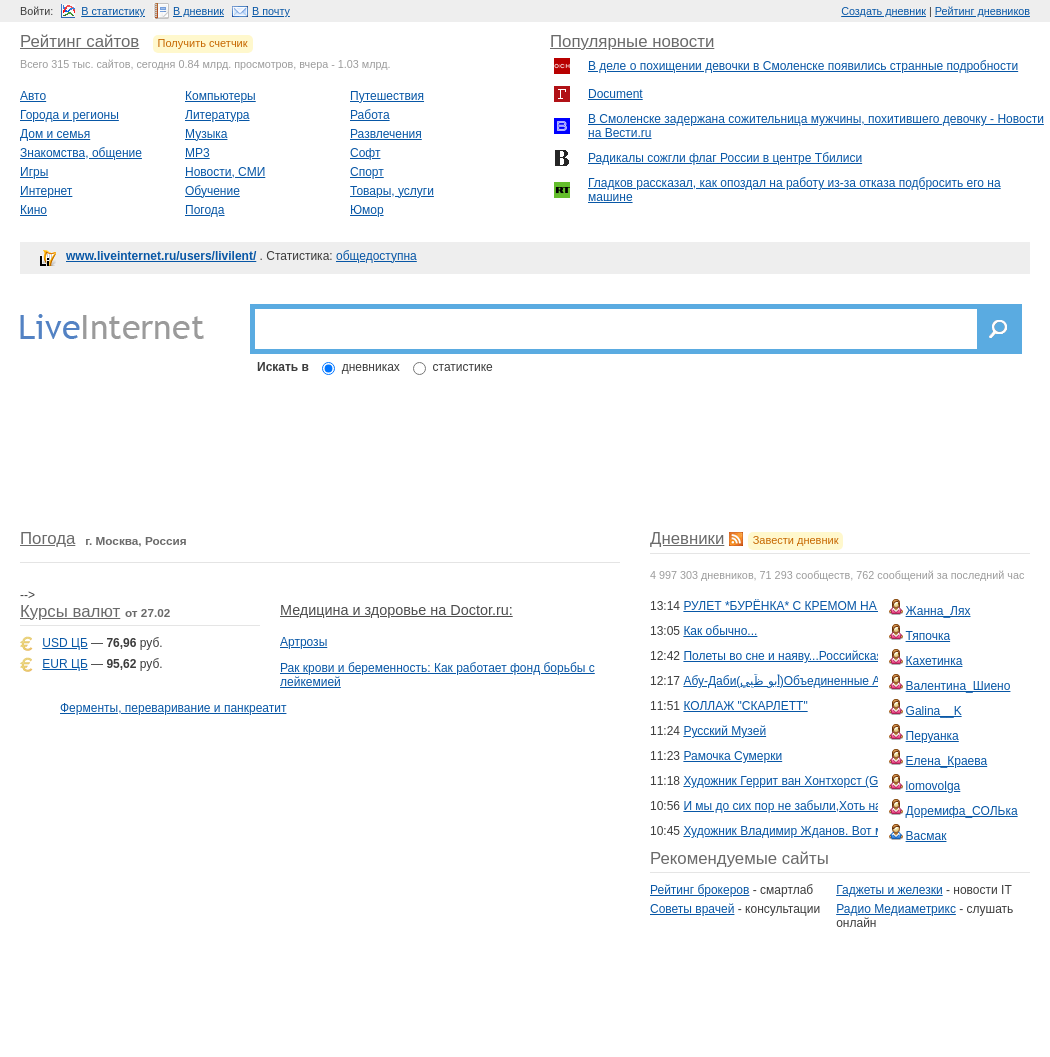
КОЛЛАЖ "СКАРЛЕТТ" (745, 706)
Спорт (367, 172)
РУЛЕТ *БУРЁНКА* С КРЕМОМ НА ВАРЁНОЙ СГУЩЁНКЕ (845, 606)
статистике (463, 367)
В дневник (198, 11)
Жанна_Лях (938, 611)
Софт (365, 153)
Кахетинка (934, 661)
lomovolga (933, 786)
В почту (271, 11)
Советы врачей (692, 909)
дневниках (371, 367)
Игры (34, 172)
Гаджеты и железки (889, 890)
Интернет (46, 191)
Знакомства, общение (81, 153)
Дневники (687, 538)
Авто (33, 96)
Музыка (206, 134)
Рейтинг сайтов (79, 41)
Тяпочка (928, 636)
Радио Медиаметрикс (896, 909)
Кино (33, 210)
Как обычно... (720, 631)
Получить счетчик (203, 43)
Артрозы (303, 642)
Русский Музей (724, 731)
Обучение (212, 191)
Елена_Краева (947, 761)
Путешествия (387, 96)
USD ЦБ (64, 643)
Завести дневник (796, 540)
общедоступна (376, 256)
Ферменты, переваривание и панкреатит (173, 708)
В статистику (113, 11)
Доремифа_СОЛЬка (962, 811)
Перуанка (932, 736)
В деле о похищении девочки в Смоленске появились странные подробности (803, 66)
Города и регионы (69, 115)
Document (615, 94)
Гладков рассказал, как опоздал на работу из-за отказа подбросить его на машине (794, 190)
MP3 (197, 153)
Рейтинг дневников (982, 11)
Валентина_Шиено (958, 686)
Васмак (926, 836)
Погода (205, 210)
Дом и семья (55, 134)
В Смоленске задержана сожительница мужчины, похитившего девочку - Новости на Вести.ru (816, 126)
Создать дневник (883, 11)
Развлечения (386, 134)
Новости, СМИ (225, 172)
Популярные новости (632, 41)
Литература (217, 115)
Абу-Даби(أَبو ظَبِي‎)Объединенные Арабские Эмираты (831, 681)
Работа (370, 115)
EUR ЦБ (64, 664)
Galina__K (934, 711)
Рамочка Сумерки (732, 756)
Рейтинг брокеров (699, 890)
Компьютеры (220, 96)
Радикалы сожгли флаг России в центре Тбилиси (725, 158)
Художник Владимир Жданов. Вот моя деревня (814, 831)
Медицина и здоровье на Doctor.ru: (396, 610)
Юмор (367, 210)
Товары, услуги (392, 191)
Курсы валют (70, 611)
